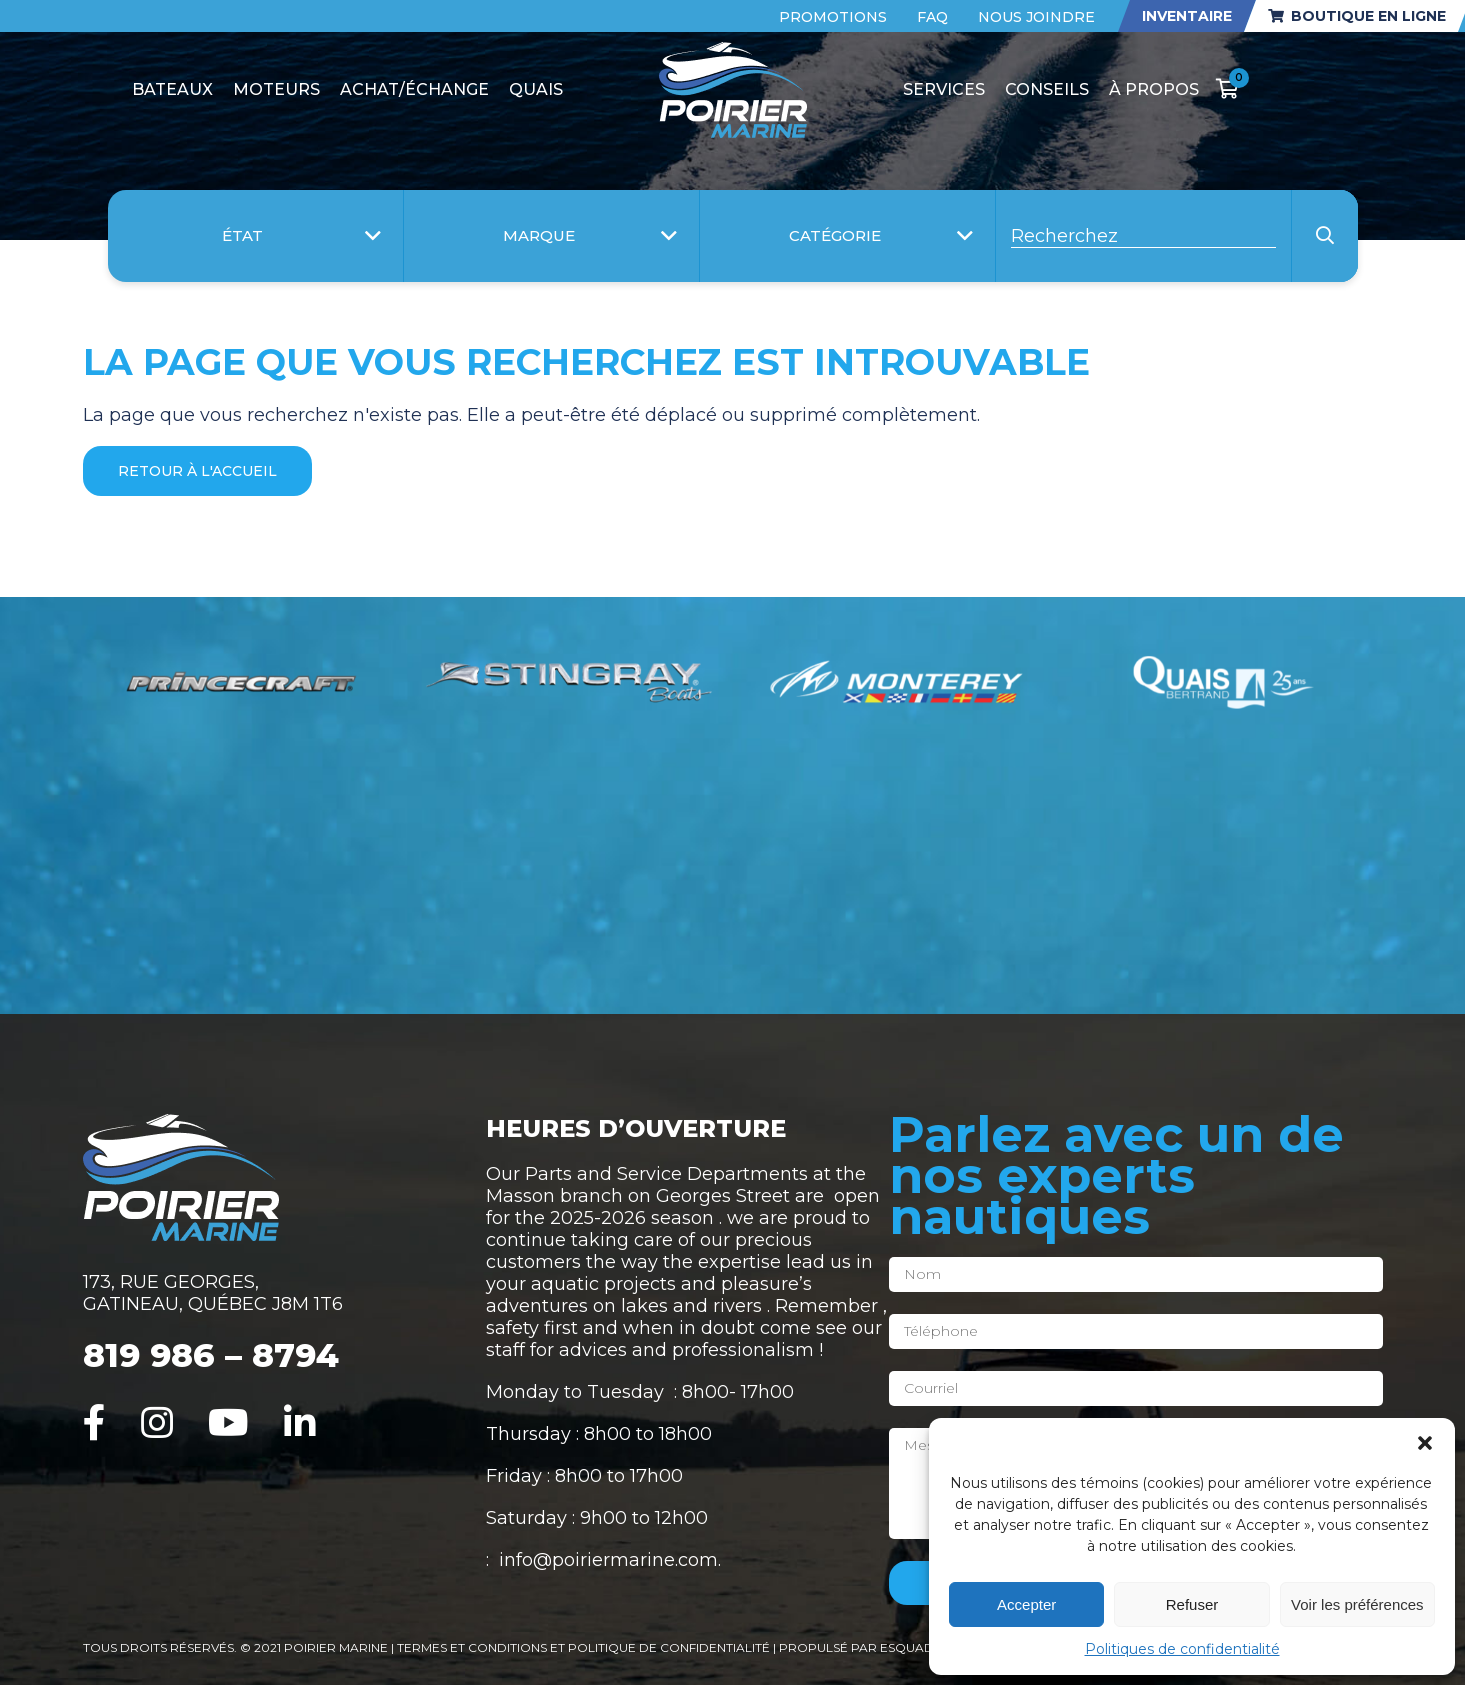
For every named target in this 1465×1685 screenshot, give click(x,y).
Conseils (1047, 89)
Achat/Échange (414, 89)
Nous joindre (1036, 17)
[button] (1425, 1443)
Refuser (1192, 1604)
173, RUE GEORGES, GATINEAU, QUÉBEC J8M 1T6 (213, 1293)
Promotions (833, 17)
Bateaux (172, 89)
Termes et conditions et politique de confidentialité (585, 1647)
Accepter (1026, 1604)
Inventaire (1187, 16)
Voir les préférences (1357, 1604)
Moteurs (276, 89)
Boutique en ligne (1357, 16)
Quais (536, 89)
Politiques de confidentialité (1182, 1649)
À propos (1154, 89)
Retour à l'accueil (197, 471)
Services (944, 89)
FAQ (932, 17)
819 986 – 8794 (211, 1355)
